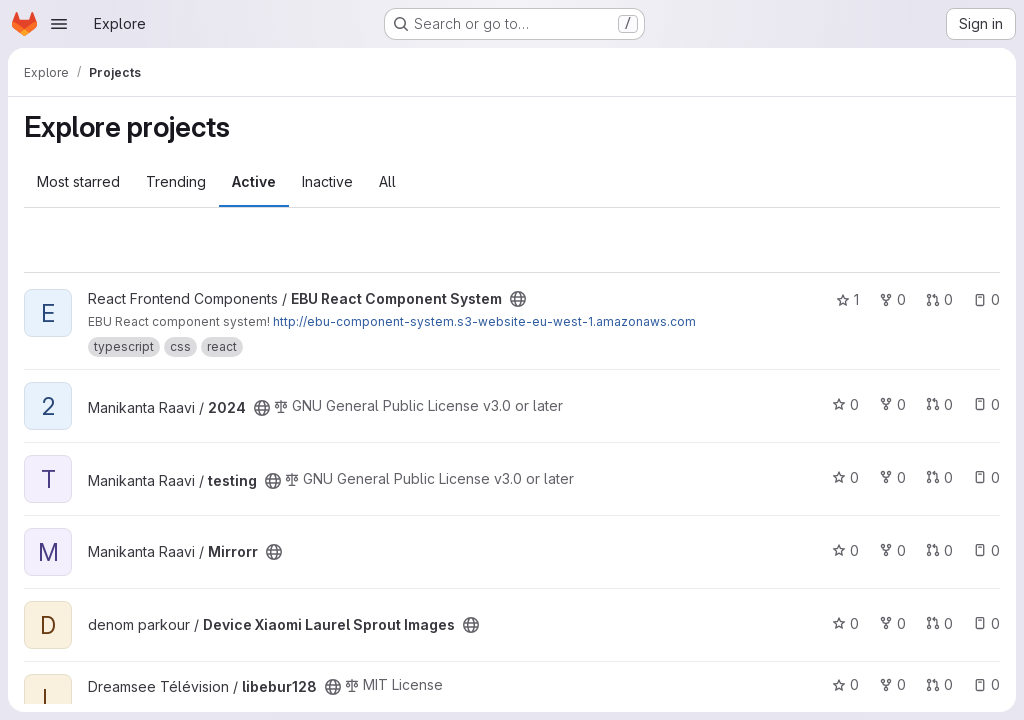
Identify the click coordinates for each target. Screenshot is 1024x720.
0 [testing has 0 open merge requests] (939, 477)
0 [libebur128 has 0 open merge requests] (939, 684)
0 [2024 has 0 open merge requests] (939, 404)
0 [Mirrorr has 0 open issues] (986, 550)
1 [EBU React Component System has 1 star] (847, 299)
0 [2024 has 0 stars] (845, 404)
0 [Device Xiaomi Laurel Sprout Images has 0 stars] (845, 623)
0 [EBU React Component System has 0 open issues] (986, 299)
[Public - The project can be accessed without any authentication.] (518, 299)
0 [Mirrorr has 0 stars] (845, 550)
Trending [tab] (176, 181)
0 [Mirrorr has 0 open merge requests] (939, 550)
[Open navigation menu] (59, 24)
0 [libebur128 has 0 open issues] (986, 684)
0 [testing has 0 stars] (845, 477)
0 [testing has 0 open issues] (986, 477)
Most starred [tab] (78, 181)
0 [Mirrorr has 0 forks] (892, 550)
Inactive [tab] (327, 181)
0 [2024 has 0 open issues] (986, 404)
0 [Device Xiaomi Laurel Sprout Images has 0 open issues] (986, 623)
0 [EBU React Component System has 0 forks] (892, 299)
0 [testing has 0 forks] (892, 477)
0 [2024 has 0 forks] (892, 404)
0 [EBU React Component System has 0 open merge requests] (939, 299)
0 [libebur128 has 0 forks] (892, 684)
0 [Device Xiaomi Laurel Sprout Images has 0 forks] (892, 623)
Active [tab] (254, 181)
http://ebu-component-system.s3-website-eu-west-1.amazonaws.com (484, 321)
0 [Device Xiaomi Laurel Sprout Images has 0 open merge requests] (939, 623)
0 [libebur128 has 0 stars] (845, 684)
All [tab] (387, 181)
